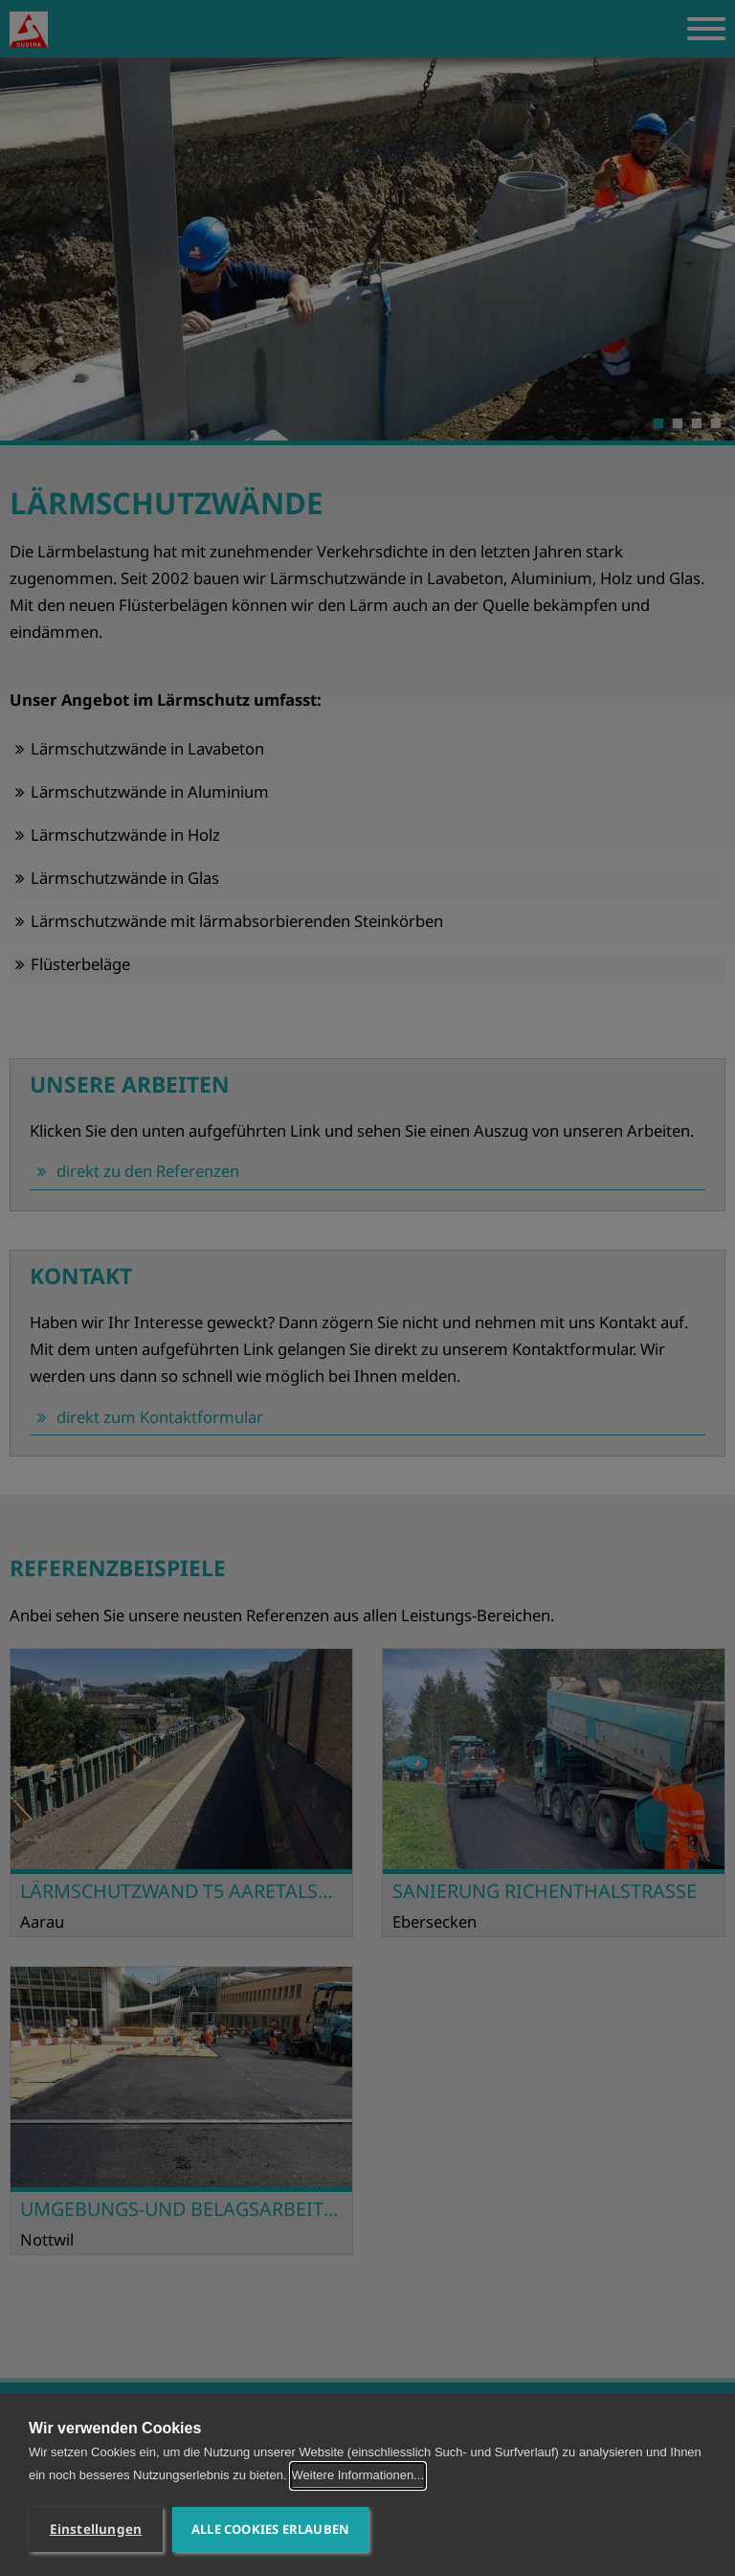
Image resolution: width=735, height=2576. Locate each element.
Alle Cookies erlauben (270, 2529)
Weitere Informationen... (358, 2475)
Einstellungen (96, 2529)
